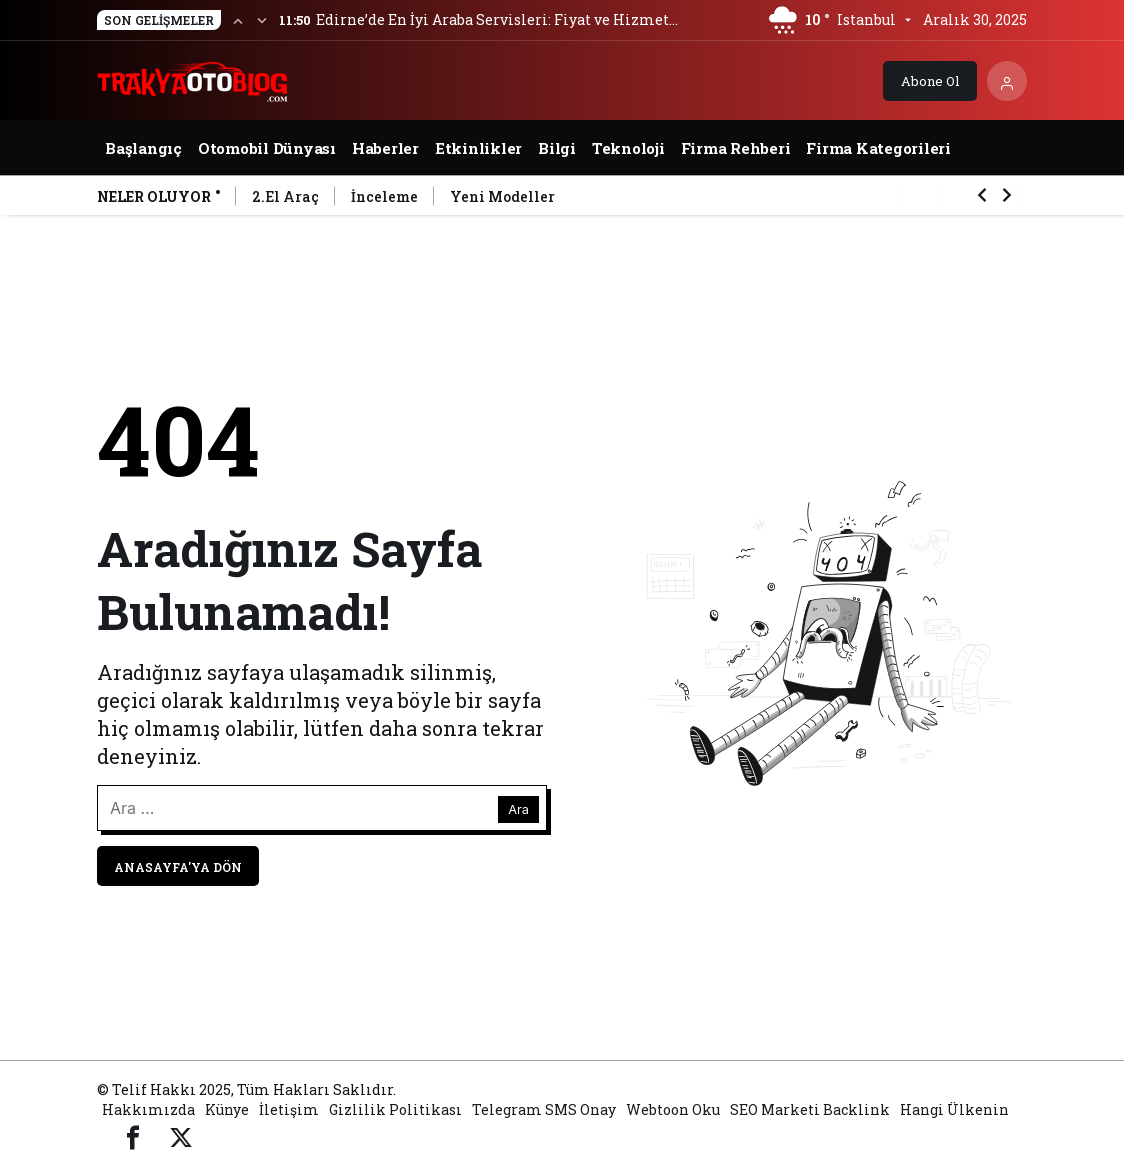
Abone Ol (930, 81)
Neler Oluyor (154, 196)
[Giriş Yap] (1007, 81)
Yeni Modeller (502, 196)
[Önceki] (238, 20)
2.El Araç (285, 196)
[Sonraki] (262, 20)
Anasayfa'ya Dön (178, 867)
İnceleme (384, 196)
